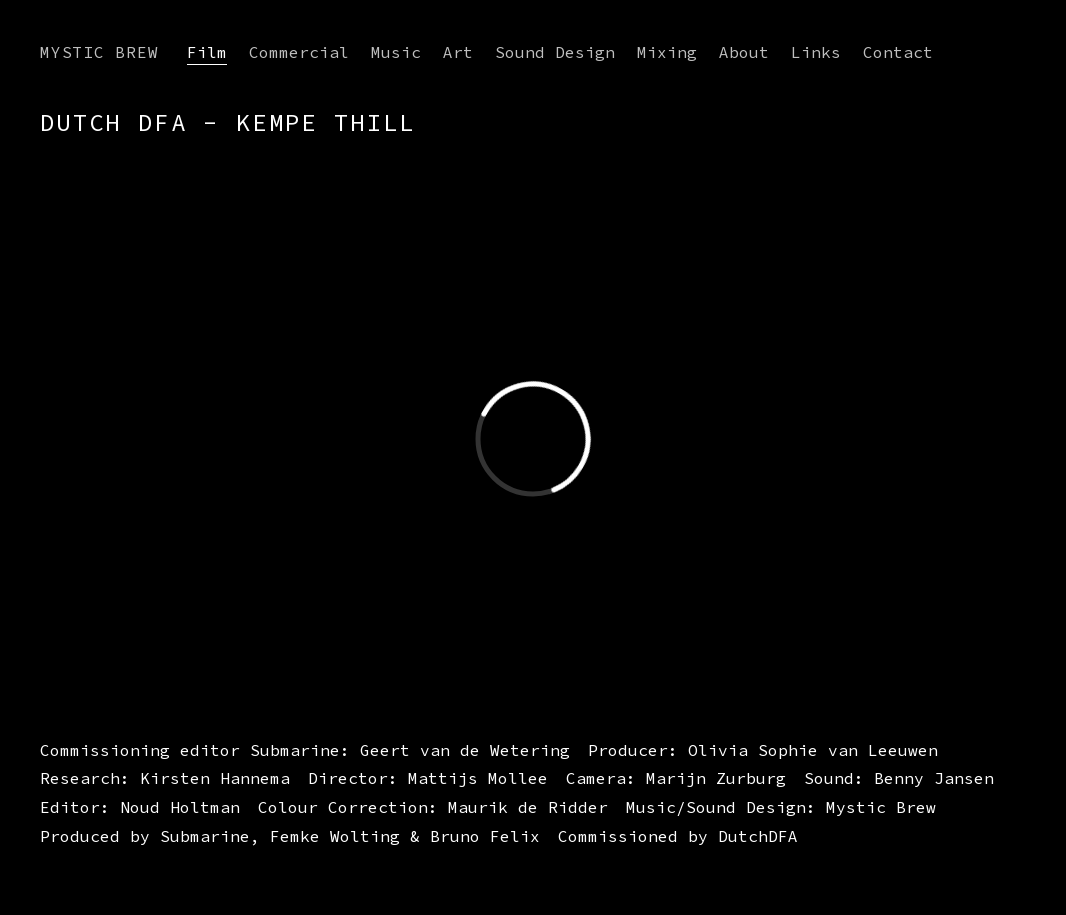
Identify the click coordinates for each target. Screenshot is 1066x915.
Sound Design (555, 52)
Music (396, 52)
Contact (898, 52)
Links (816, 52)
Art (458, 52)
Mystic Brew (99, 52)
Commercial (299, 52)
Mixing (667, 52)
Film (207, 52)
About (744, 52)
